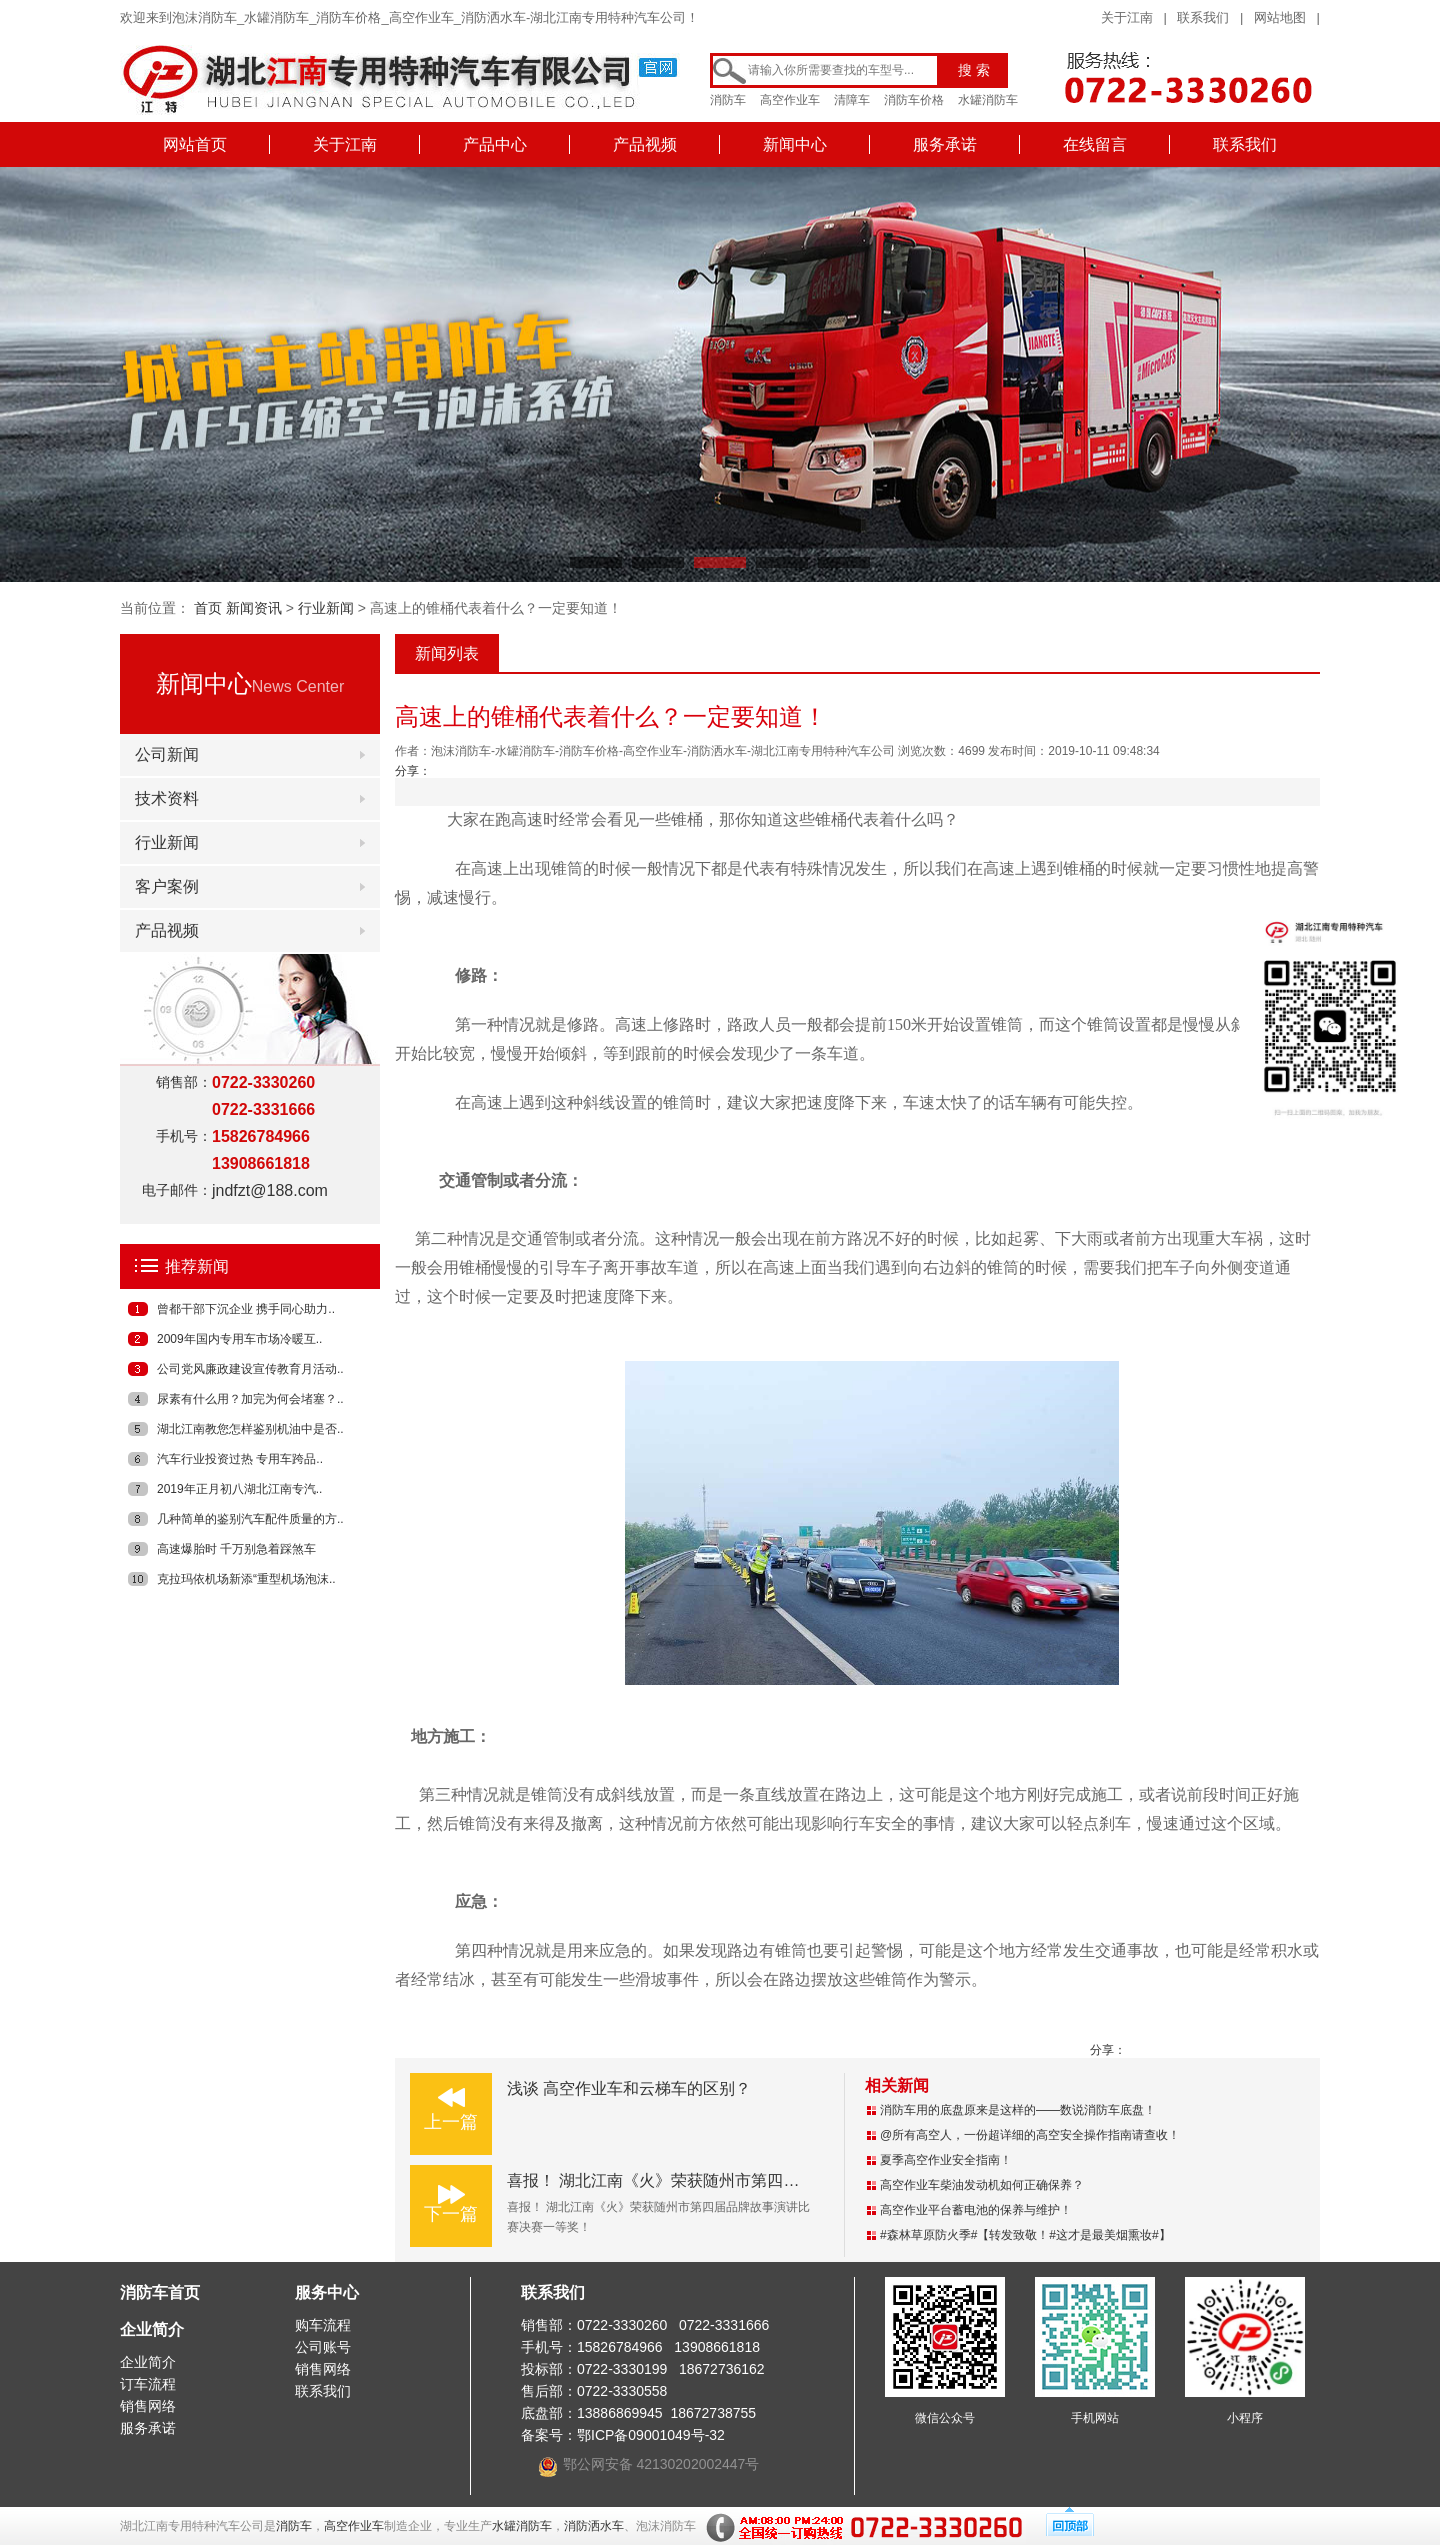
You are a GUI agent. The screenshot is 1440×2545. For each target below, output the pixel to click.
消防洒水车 (594, 2526)
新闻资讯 (254, 608)
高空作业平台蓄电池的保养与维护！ (976, 2210)
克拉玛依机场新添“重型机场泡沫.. (246, 1579)
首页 (208, 608)
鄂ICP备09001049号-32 (651, 2435)
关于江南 (1127, 17)
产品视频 (645, 144)
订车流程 (148, 2384)
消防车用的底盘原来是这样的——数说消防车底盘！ (1018, 2110)
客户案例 (167, 886)
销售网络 (148, 2406)
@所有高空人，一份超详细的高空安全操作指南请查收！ (1030, 2135)
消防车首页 (160, 2292)
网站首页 (195, 144)
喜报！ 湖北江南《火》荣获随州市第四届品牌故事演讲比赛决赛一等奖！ (765, 2180)
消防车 (728, 100)
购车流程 (323, 2325)
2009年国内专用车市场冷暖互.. (239, 1339)
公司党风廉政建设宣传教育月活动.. (250, 1369)
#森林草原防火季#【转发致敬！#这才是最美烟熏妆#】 (1025, 2235)
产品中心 (495, 144)
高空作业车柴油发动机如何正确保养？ (982, 2185)
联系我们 (1203, 17)
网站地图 (1280, 17)
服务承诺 (945, 144)
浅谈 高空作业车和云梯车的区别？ (629, 2088)
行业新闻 (326, 608)
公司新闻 (167, 754)
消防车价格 (914, 100)
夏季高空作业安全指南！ (946, 2160)
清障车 (852, 100)
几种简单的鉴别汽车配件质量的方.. (250, 1519)
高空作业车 (790, 100)
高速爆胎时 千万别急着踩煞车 (236, 1549)
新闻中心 (795, 144)
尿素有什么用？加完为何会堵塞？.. (250, 1399)
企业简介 (152, 2329)
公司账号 (323, 2347)
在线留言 (1095, 144)
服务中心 (327, 2292)
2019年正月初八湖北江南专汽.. (239, 1489)
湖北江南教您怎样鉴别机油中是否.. (250, 1429)
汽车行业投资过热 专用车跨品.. (240, 1459)
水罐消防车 (988, 100)
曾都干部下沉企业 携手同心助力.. (246, 1309)
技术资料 (167, 798)
